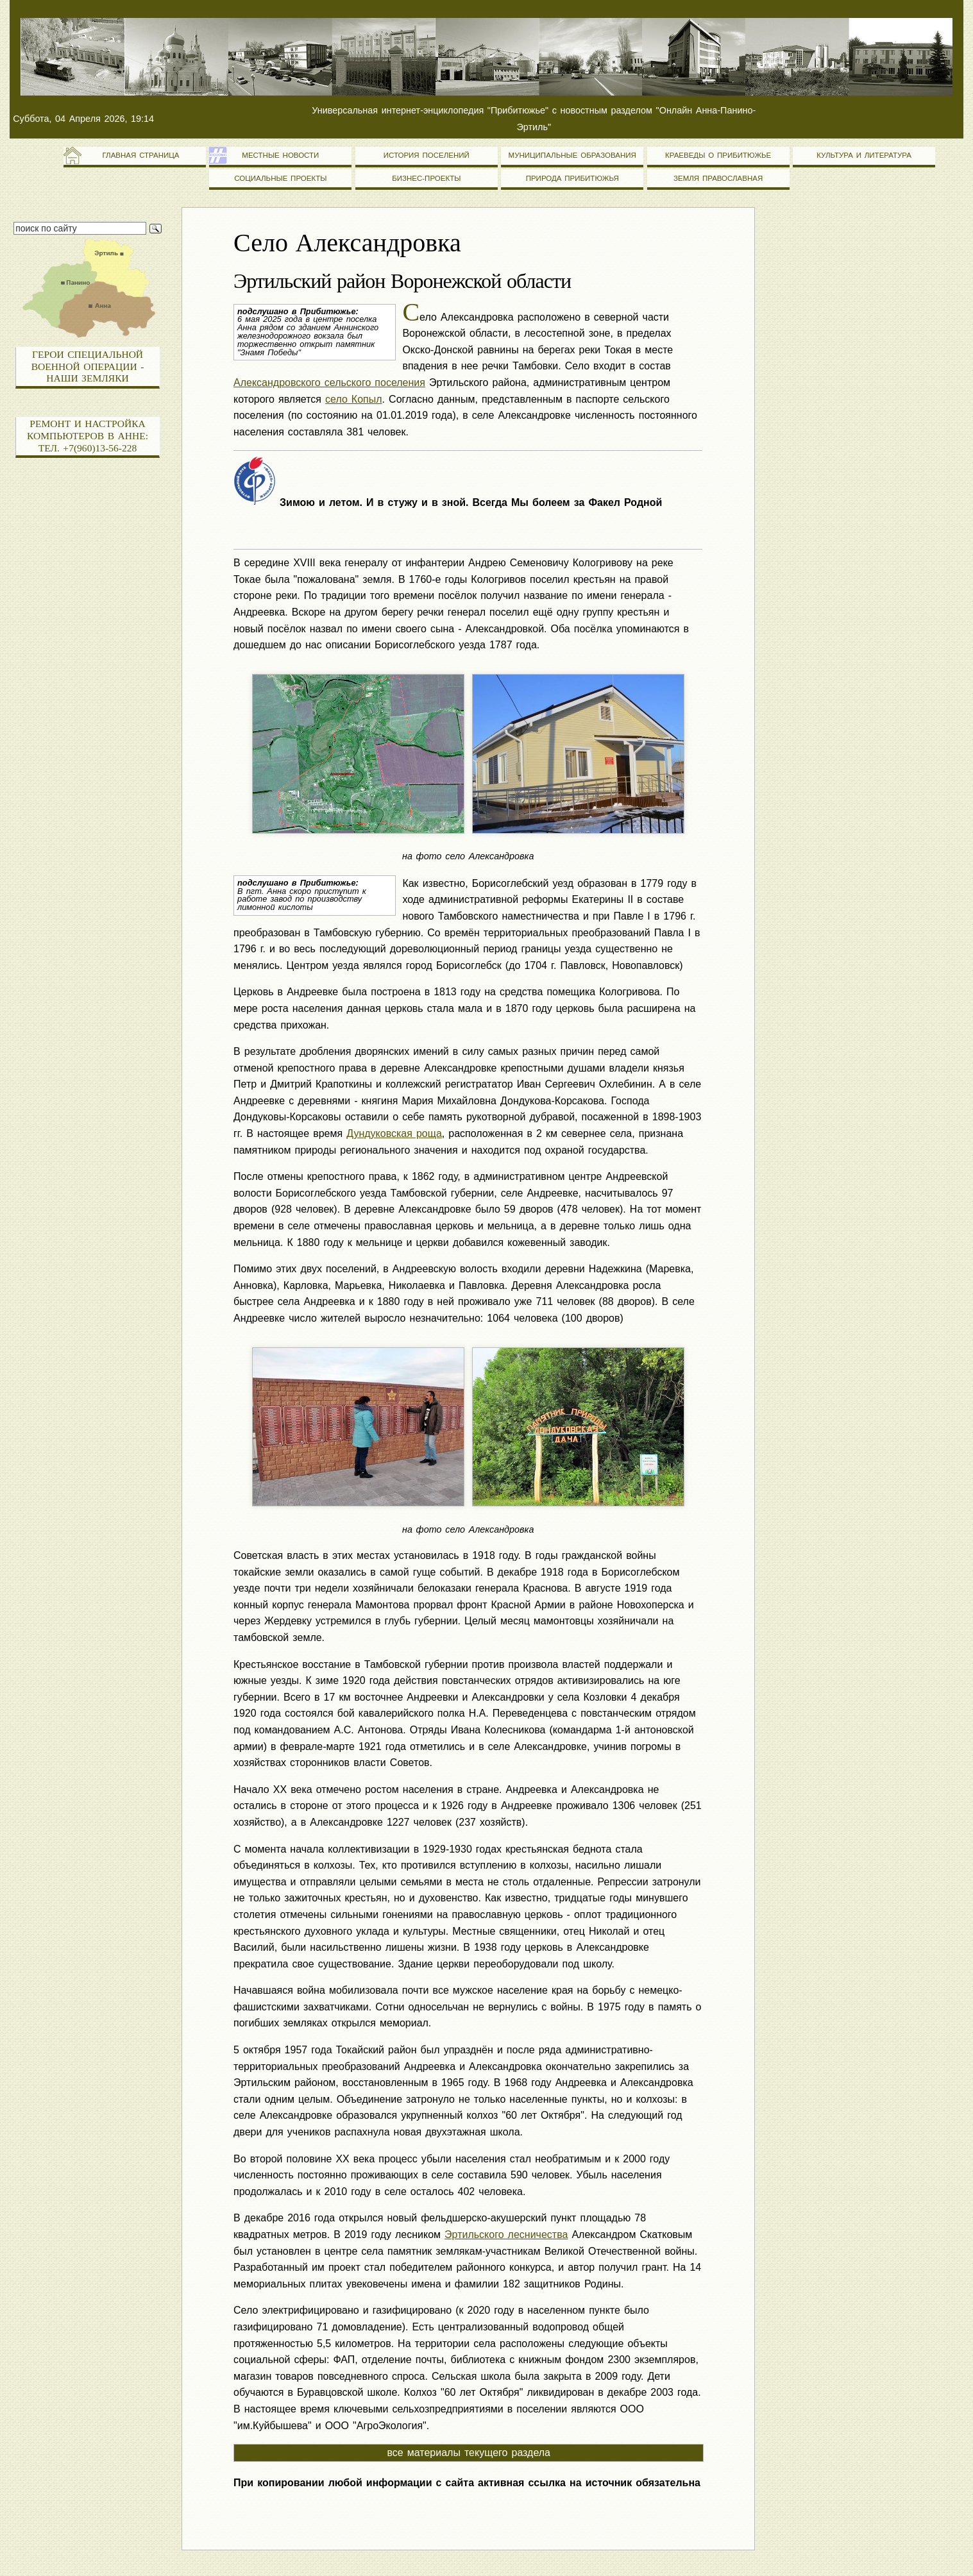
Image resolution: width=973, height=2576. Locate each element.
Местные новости (280, 155)
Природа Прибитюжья (572, 178)
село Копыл (353, 399)
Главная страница (134, 155)
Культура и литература (863, 155)
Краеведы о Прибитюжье (718, 155)
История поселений (427, 155)
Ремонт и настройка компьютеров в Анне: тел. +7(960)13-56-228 (87, 435)
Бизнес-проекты (426, 178)
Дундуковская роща (394, 1133)
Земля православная (718, 178)
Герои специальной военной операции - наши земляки (87, 366)
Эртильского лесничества (506, 2234)
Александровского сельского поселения (329, 382)
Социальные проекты (280, 178)
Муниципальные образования (572, 155)
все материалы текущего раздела (468, 2452)
